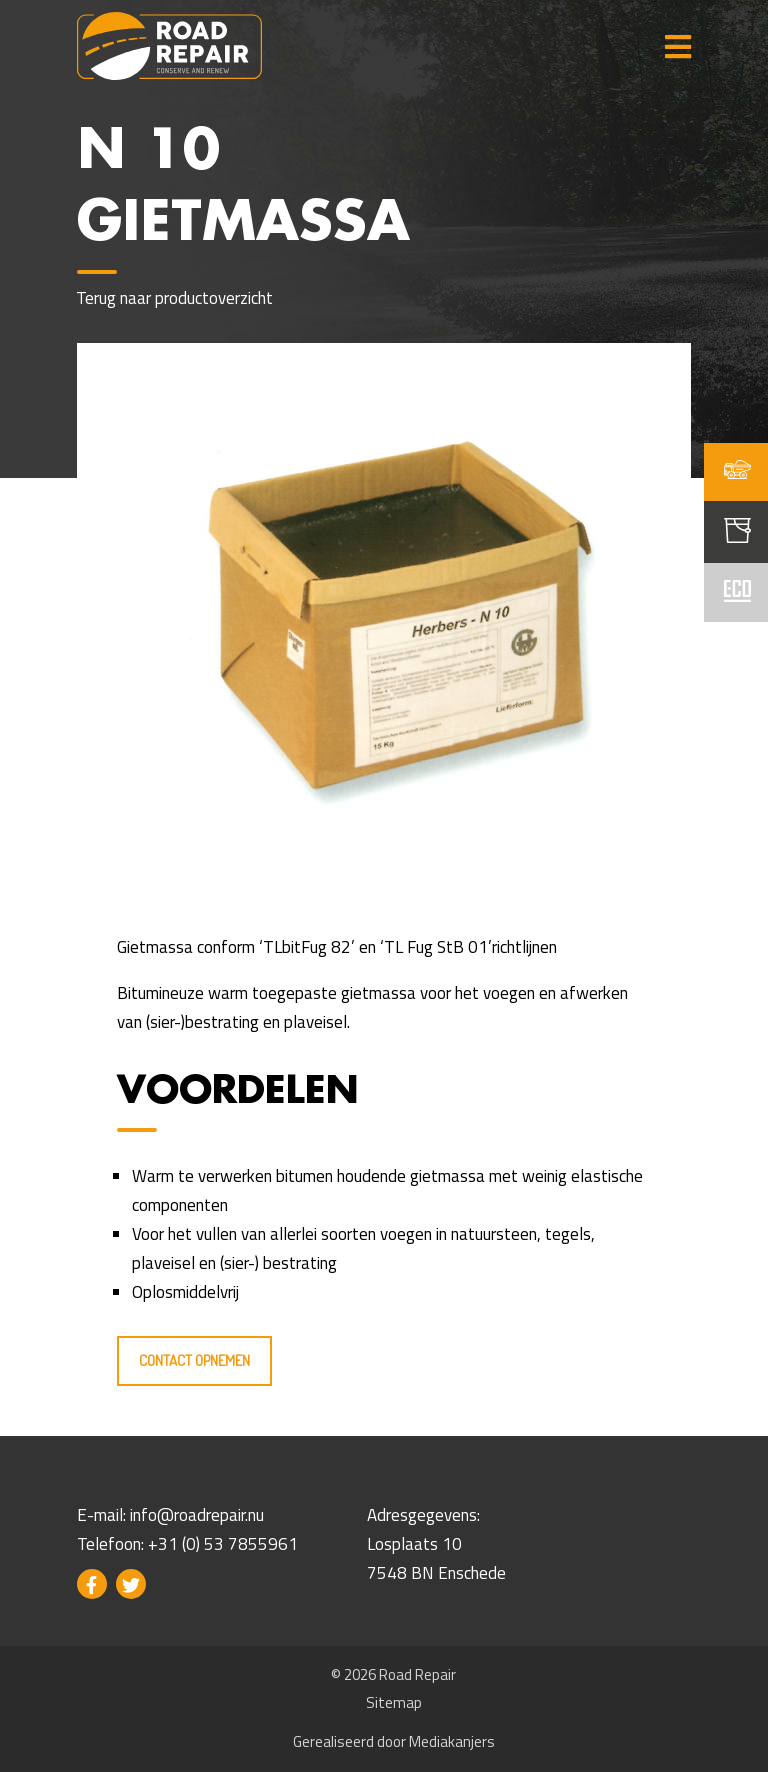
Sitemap (394, 1702)
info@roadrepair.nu (197, 1515)
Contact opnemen (194, 1360)
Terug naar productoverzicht (175, 298)
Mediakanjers (452, 1741)
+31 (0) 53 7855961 (223, 1544)
